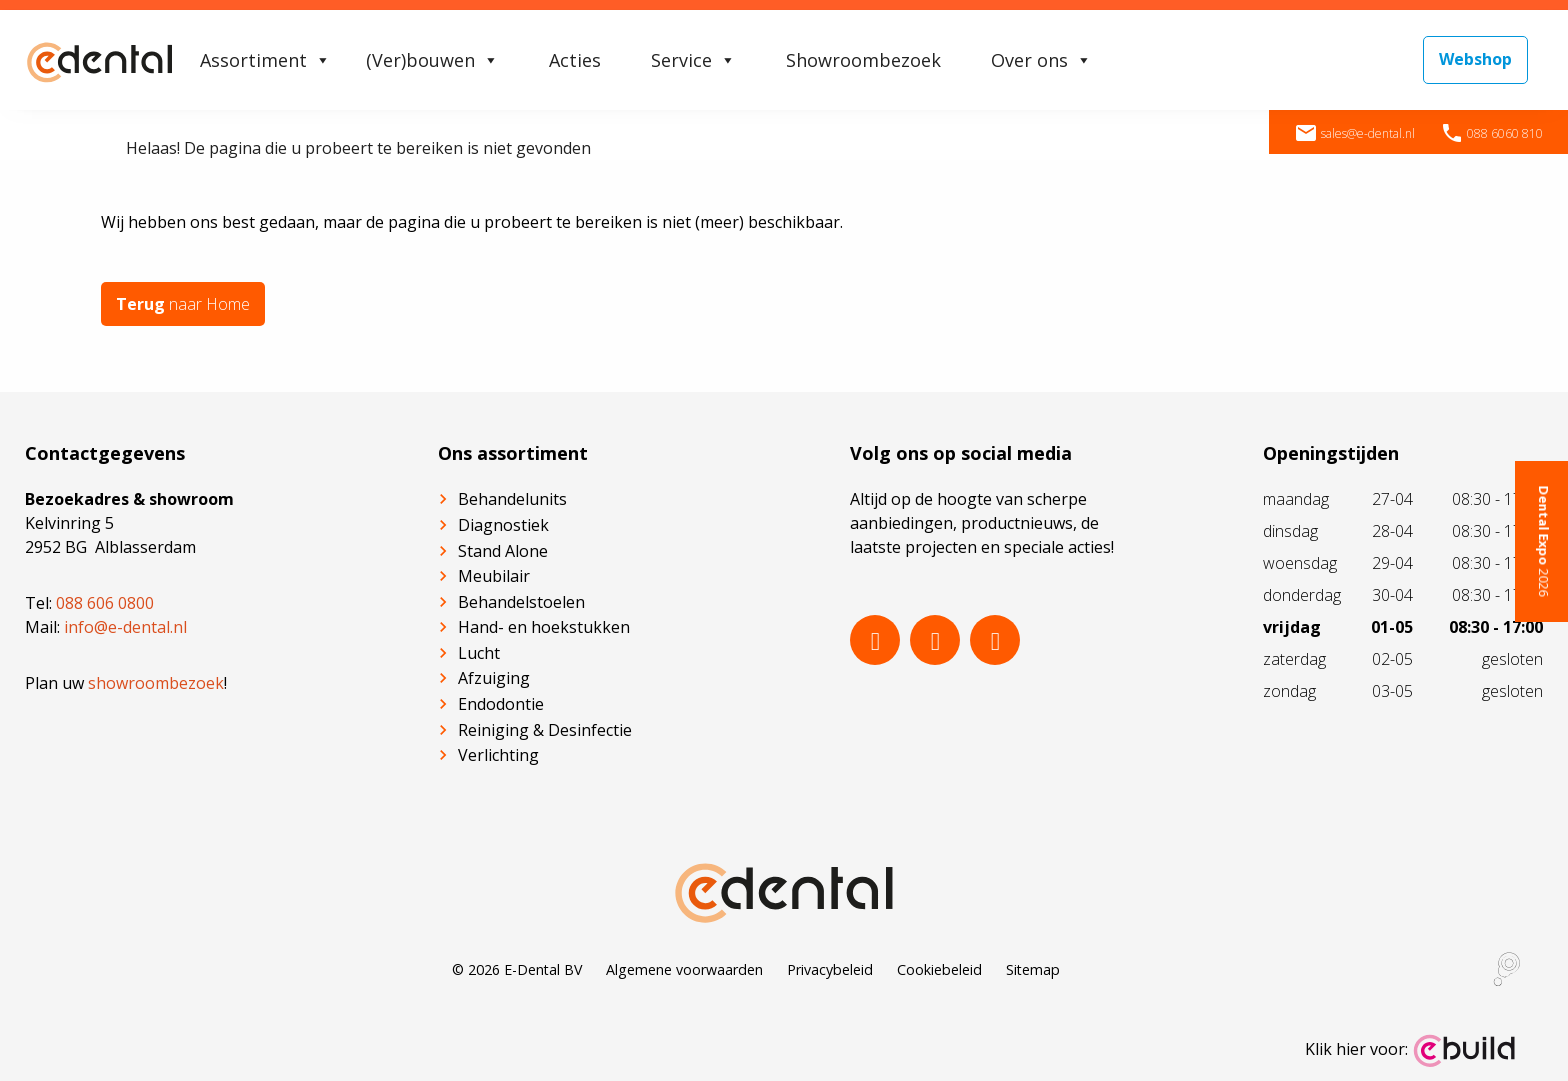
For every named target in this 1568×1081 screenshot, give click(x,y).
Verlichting (498, 755)
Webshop (1475, 59)
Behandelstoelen (521, 602)
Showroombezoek (863, 60)
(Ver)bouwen (432, 60)
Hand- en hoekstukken (544, 627)
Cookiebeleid (939, 969)
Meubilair (494, 576)
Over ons (1041, 60)
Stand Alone (503, 551)
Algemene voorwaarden (684, 969)
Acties (575, 60)
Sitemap (1033, 969)
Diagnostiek (503, 525)
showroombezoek (156, 683)
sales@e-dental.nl (1354, 133)
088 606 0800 (105, 603)
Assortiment (265, 60)
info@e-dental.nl (125, 627)
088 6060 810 (1491, 133)
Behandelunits (512, 499)
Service (693, 60)
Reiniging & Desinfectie (545, 730)
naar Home (183, 304)
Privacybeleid (830, 969)
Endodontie (501, 704)
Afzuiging (494, 678)
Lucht (479, 653)
